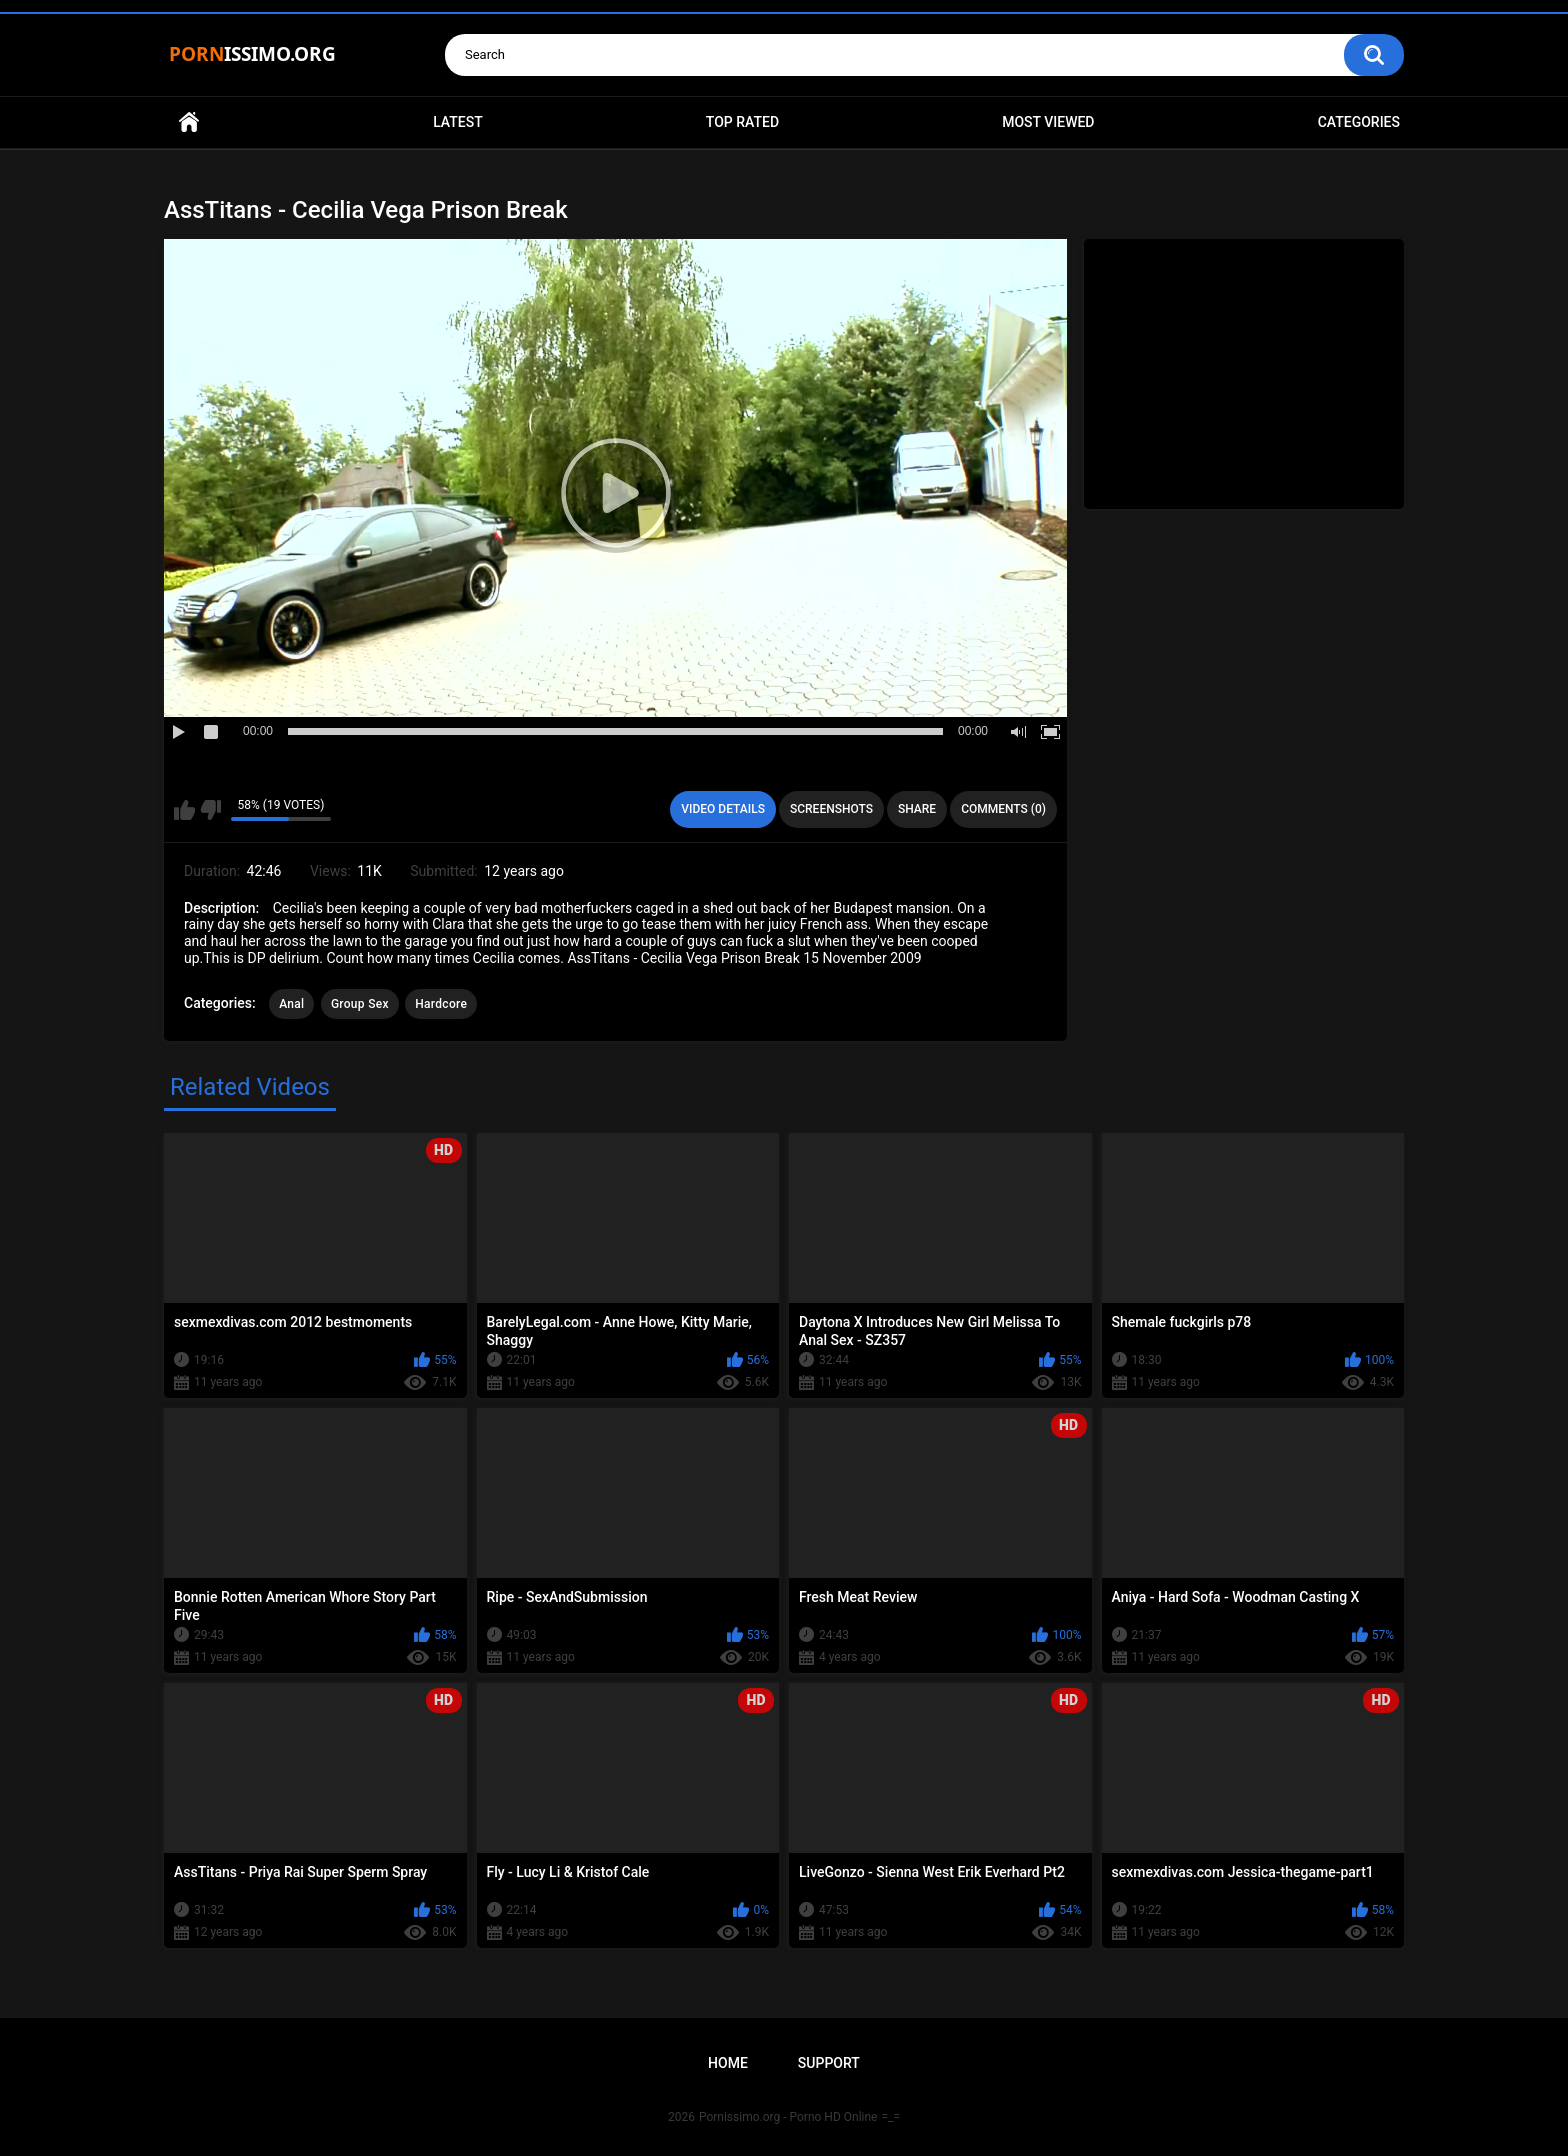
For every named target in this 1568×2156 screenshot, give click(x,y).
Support (829, 2063)
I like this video (184, 810)
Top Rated (742, 122)
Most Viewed (1048, 122)
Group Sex (360, 1004)
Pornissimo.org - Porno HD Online (788, 2117)
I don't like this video (210, 810)
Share (917, 809)
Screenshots (831, 809)
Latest (458, 122)
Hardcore (441, 1004)
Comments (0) (1003, 809)
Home (189, 122)
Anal (291, 1004)
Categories (1359, 122)
